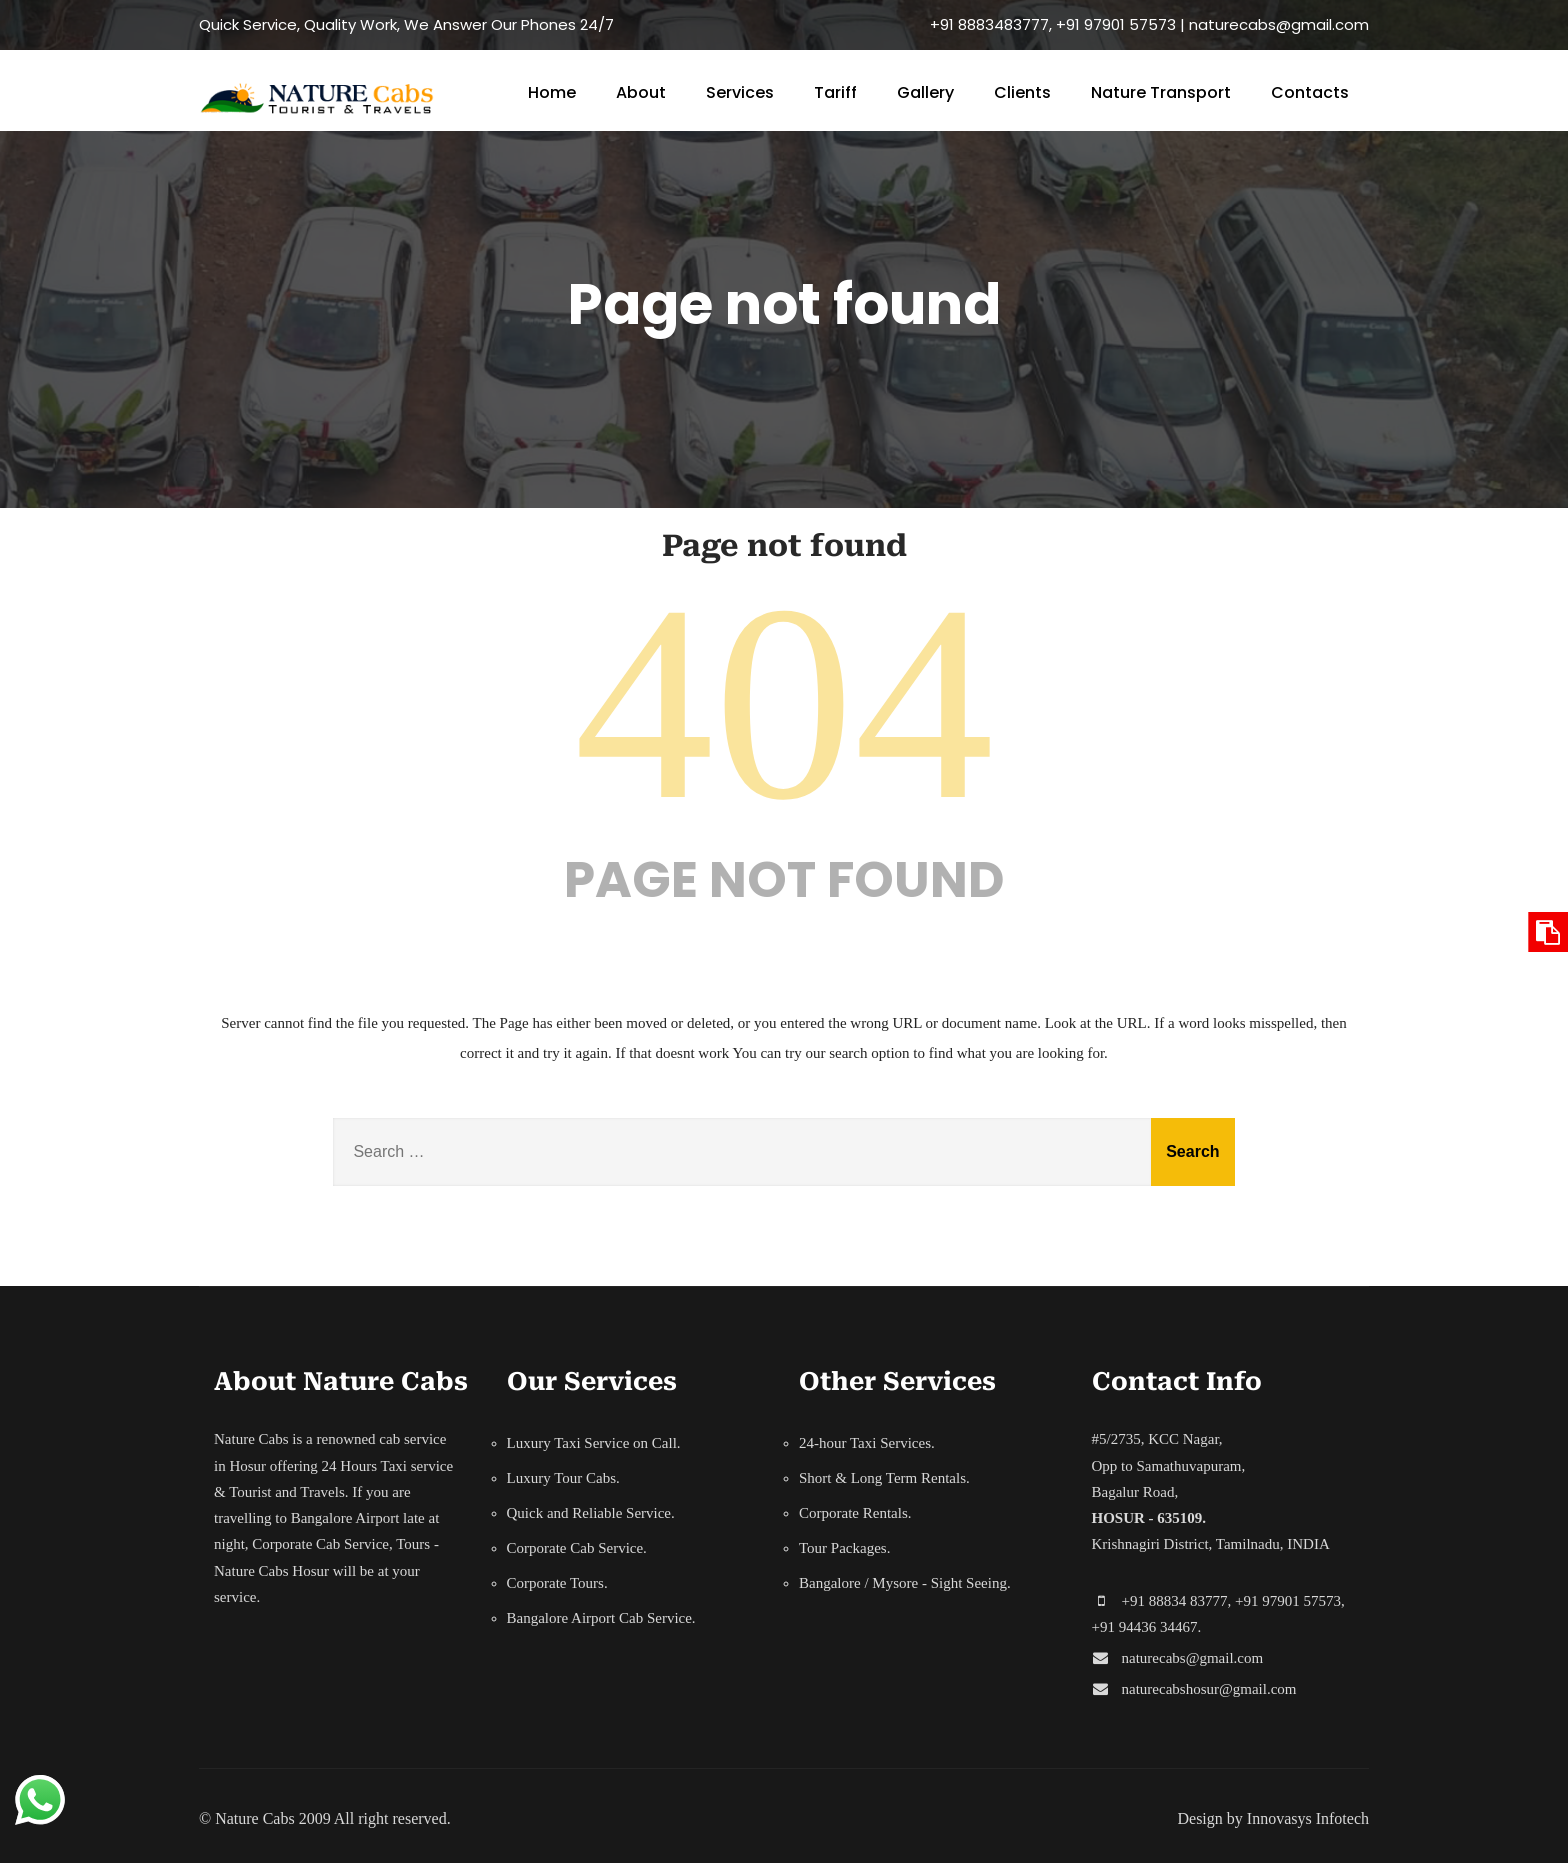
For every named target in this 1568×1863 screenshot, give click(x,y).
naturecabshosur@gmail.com (1209, 1689)
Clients (1022, 92)
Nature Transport (1161, 92)
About (641, 92)
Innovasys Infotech (1308, 1818)
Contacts (1310, 92)
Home (552, 92)
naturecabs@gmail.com (1193, 1658)
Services (740, 92)
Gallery (925, 92)
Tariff (835, 92)
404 (784, 702)
